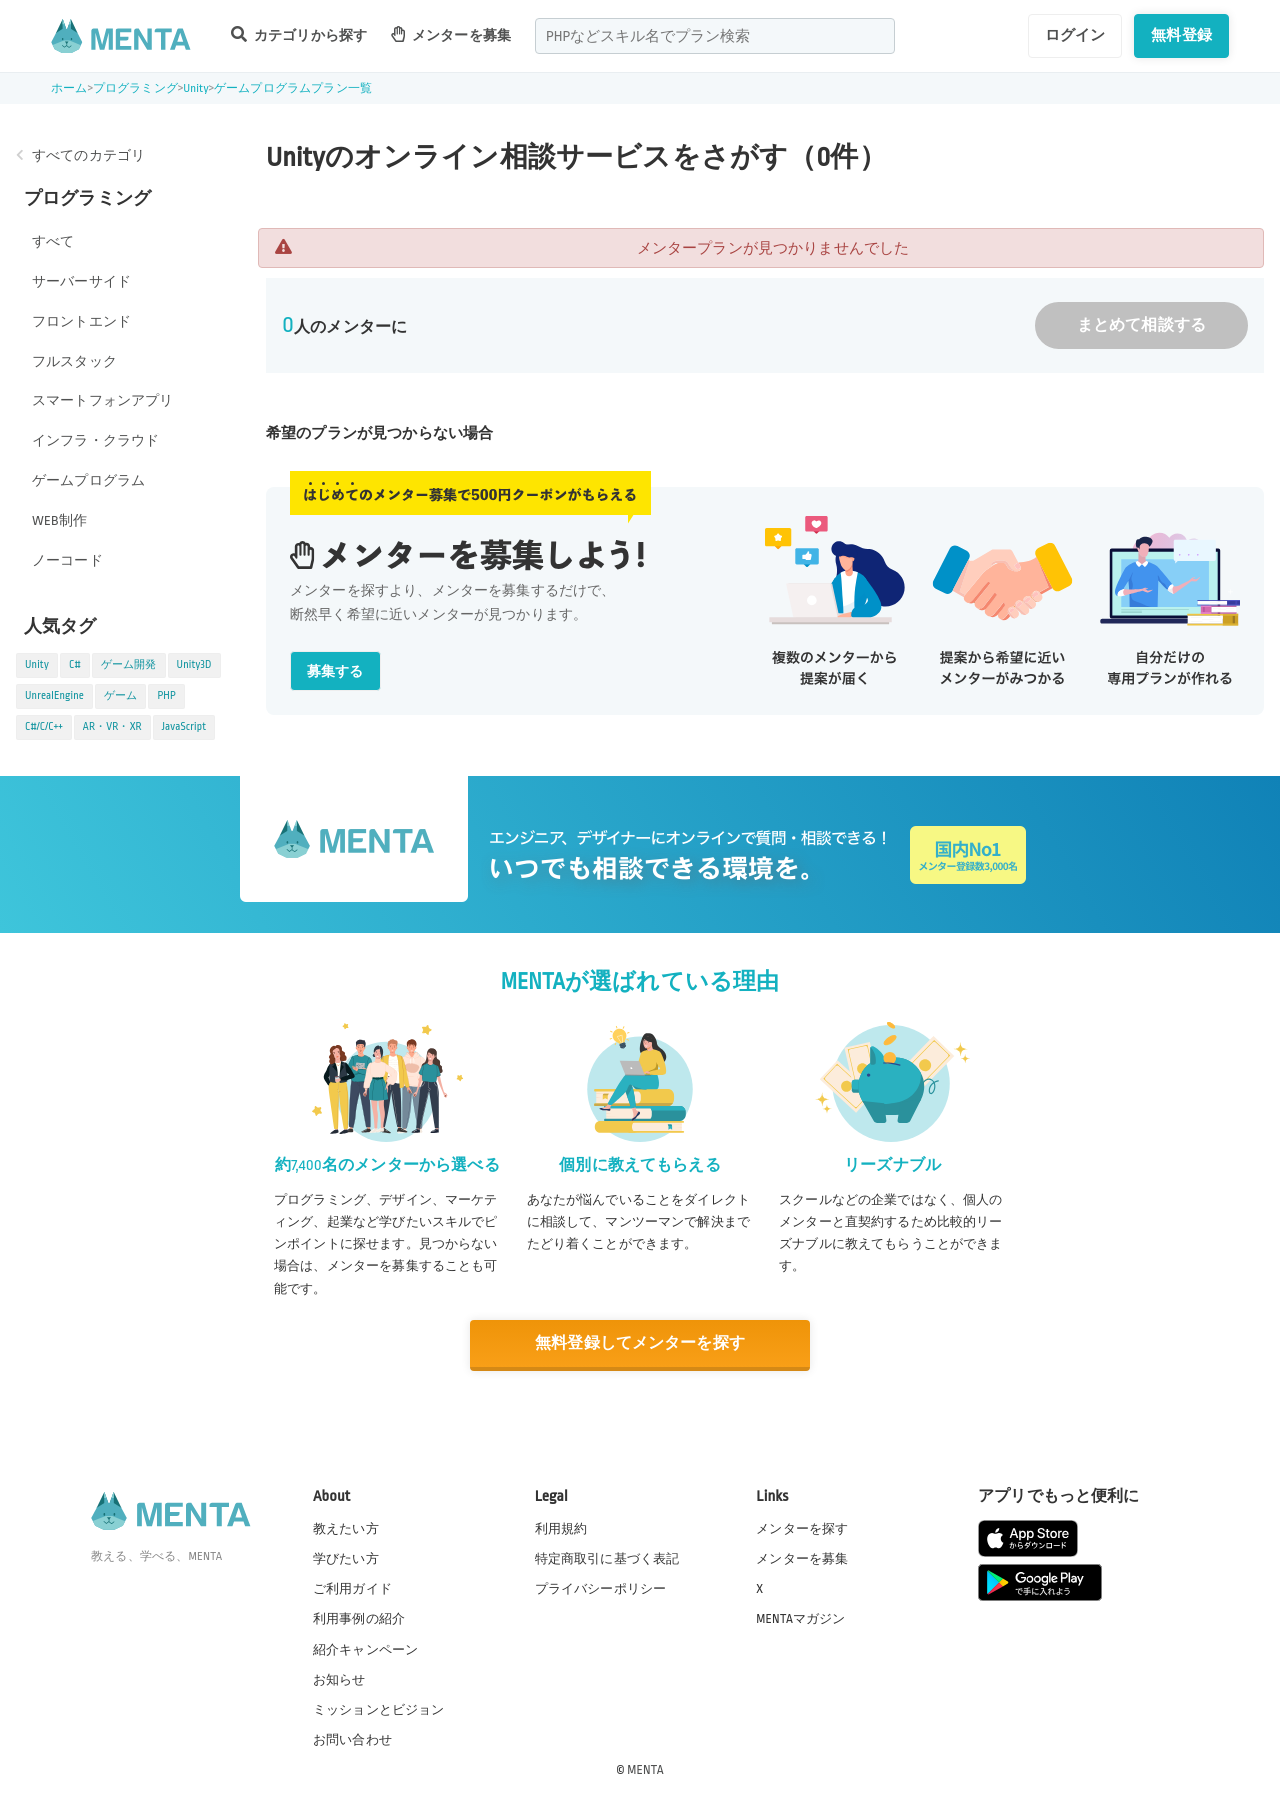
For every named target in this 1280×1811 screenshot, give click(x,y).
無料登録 (1181, 35)
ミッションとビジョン (379, 1710)
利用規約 (561, 1529)
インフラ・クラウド (95, 440)
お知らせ (339, 1680)
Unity (196, 88)
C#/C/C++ (44, 727)
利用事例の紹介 (359, 1619)
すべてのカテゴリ (88, 155)
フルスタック (74, 361)
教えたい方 (346, 1529)
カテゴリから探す (299, 34)
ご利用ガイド (352, 1589)
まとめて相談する (1141, 325)
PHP (166, 696)
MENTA (645, 1770)
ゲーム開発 (129, 665)
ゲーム (120, 696)
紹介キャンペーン (365, 1650)
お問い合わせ (352, 1740)
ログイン (1075, 35)
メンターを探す (802, 1529)
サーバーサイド (81, 281)
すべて (53, 241)
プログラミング (135, 88)
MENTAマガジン (800, 1619)
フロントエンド (81, 321)
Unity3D (194, 665)
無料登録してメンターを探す (640, 1343)
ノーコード (67, 560)
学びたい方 (346, 1559)
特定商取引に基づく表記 (607, 1559)
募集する (335, 671)
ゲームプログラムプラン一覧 (293, 88)
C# (75, 665)
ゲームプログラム (88, 480)
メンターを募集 (451, 34)
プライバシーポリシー (601, 1589)
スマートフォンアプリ (103, 400)
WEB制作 (59, 520)
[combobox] (715, 36)
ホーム (69, 88)
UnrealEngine (54, 696)
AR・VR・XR (112, 727)
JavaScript (184, 727)
